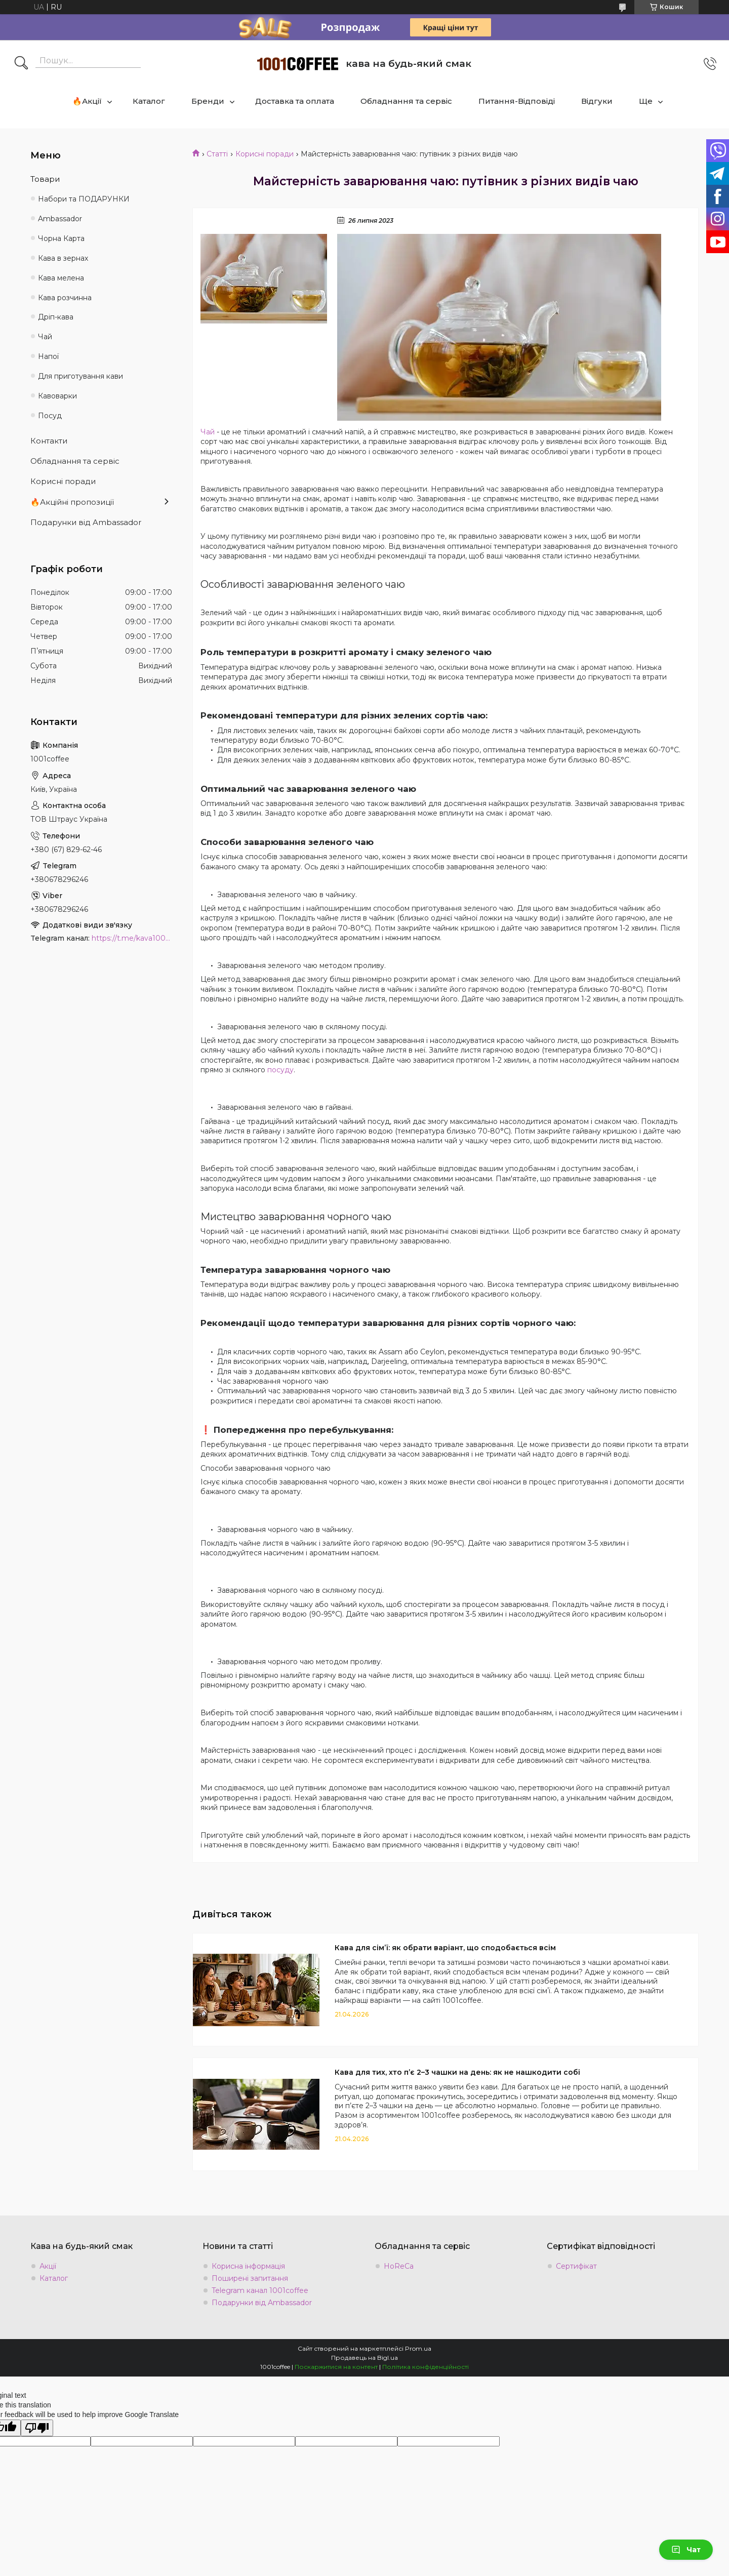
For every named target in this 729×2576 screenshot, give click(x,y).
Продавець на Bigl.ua (364, 2357)
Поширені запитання (250, 2278)
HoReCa (399, 2266)
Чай (207, 431)
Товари (45, 179)
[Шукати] (21, 63)
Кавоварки (57, 395)
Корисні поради (264, 153)
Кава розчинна (65, 297)
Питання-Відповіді (516, 101)
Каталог (149, 101)
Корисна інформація (248, 2266)
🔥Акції (87, 101)
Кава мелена (61, 278)
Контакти (48, 441)
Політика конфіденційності (425, 2366)
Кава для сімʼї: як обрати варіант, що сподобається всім (445, 1947)
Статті (217, 153)
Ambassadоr (60, 218)
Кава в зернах (63, 258)
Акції (47, 2266)
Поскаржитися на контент (336, 2366)
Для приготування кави (80, 376)
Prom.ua (418, 2348)
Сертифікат (576, 2266)
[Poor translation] (37, 2428)
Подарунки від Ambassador (85, 522)
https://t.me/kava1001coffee (132, 938)
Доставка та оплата (294, 101)
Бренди (207, 101)
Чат (686, 2549)
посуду (280, 1069)
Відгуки (597, 101)
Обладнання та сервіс (406, 101)
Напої (48, 356)
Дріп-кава (55, 316)
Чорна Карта (61, 238)
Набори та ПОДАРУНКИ (84, 199)
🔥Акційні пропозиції (72, 502)
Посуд (50, 415)
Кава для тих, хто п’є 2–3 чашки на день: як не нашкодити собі (457, 2072)
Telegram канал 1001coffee (260, 2290)
